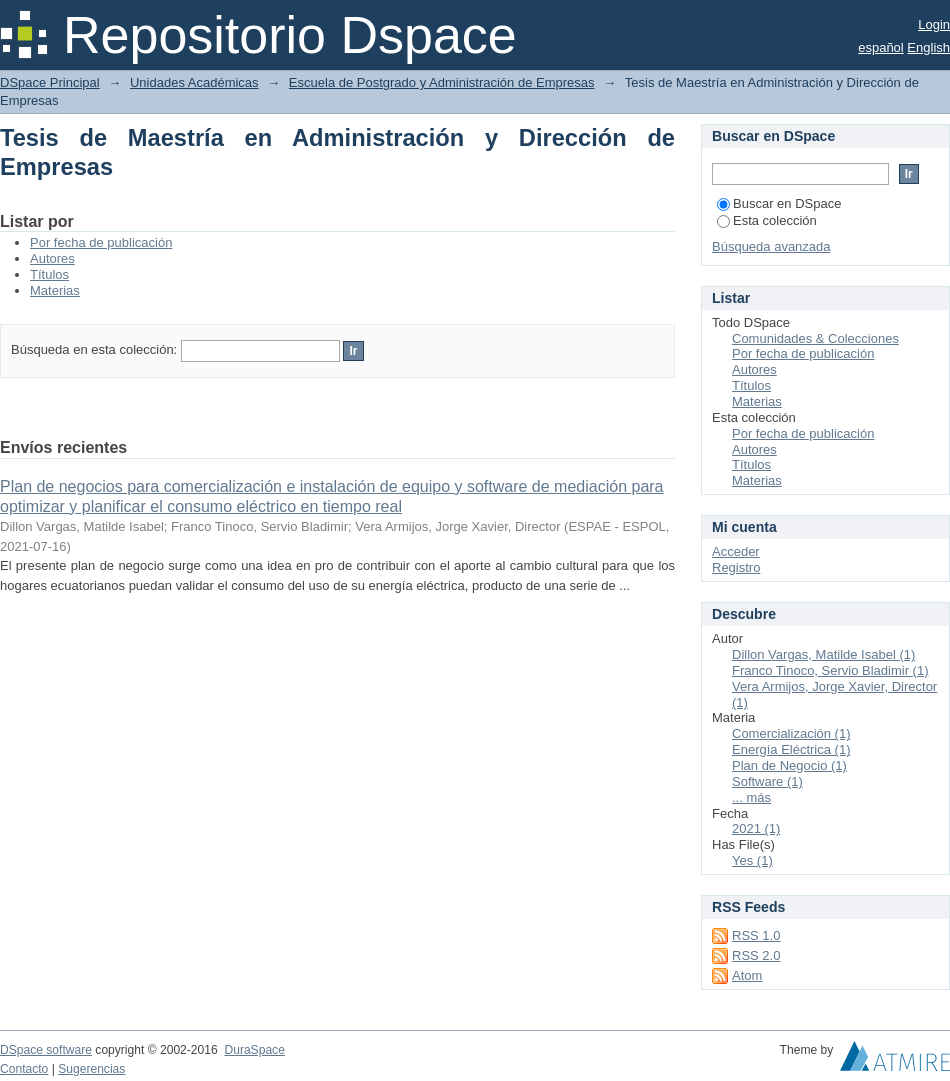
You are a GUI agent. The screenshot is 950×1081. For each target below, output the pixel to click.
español (881, 47)
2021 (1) (756, 828)
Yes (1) (752, 860)
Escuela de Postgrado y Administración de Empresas (442, 82)
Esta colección (767, 220)
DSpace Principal (50, 82)
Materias (55, 290)
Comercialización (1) (791, 733)
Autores (52, 258)
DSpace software (46, 1050)
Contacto (24, 1069)
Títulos (49, 274)
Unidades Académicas (194, 82)
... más (751, 797)
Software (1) (767, 781)
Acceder (736, 551)
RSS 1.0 (756, 935)
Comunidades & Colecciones (815, 338)
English (928, 47)
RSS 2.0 (756, 955)
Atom (747, 975)
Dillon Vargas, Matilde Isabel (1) (823, 654)
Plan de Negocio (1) (789, 765)
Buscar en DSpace (779, 203)
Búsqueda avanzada (771, 246)
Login (934, 24)
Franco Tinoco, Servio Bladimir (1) (830, 670)
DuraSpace (254, 1050)
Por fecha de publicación (101, 242)
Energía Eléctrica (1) (791, 749)
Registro (736, 567)
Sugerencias (91, 1069)
